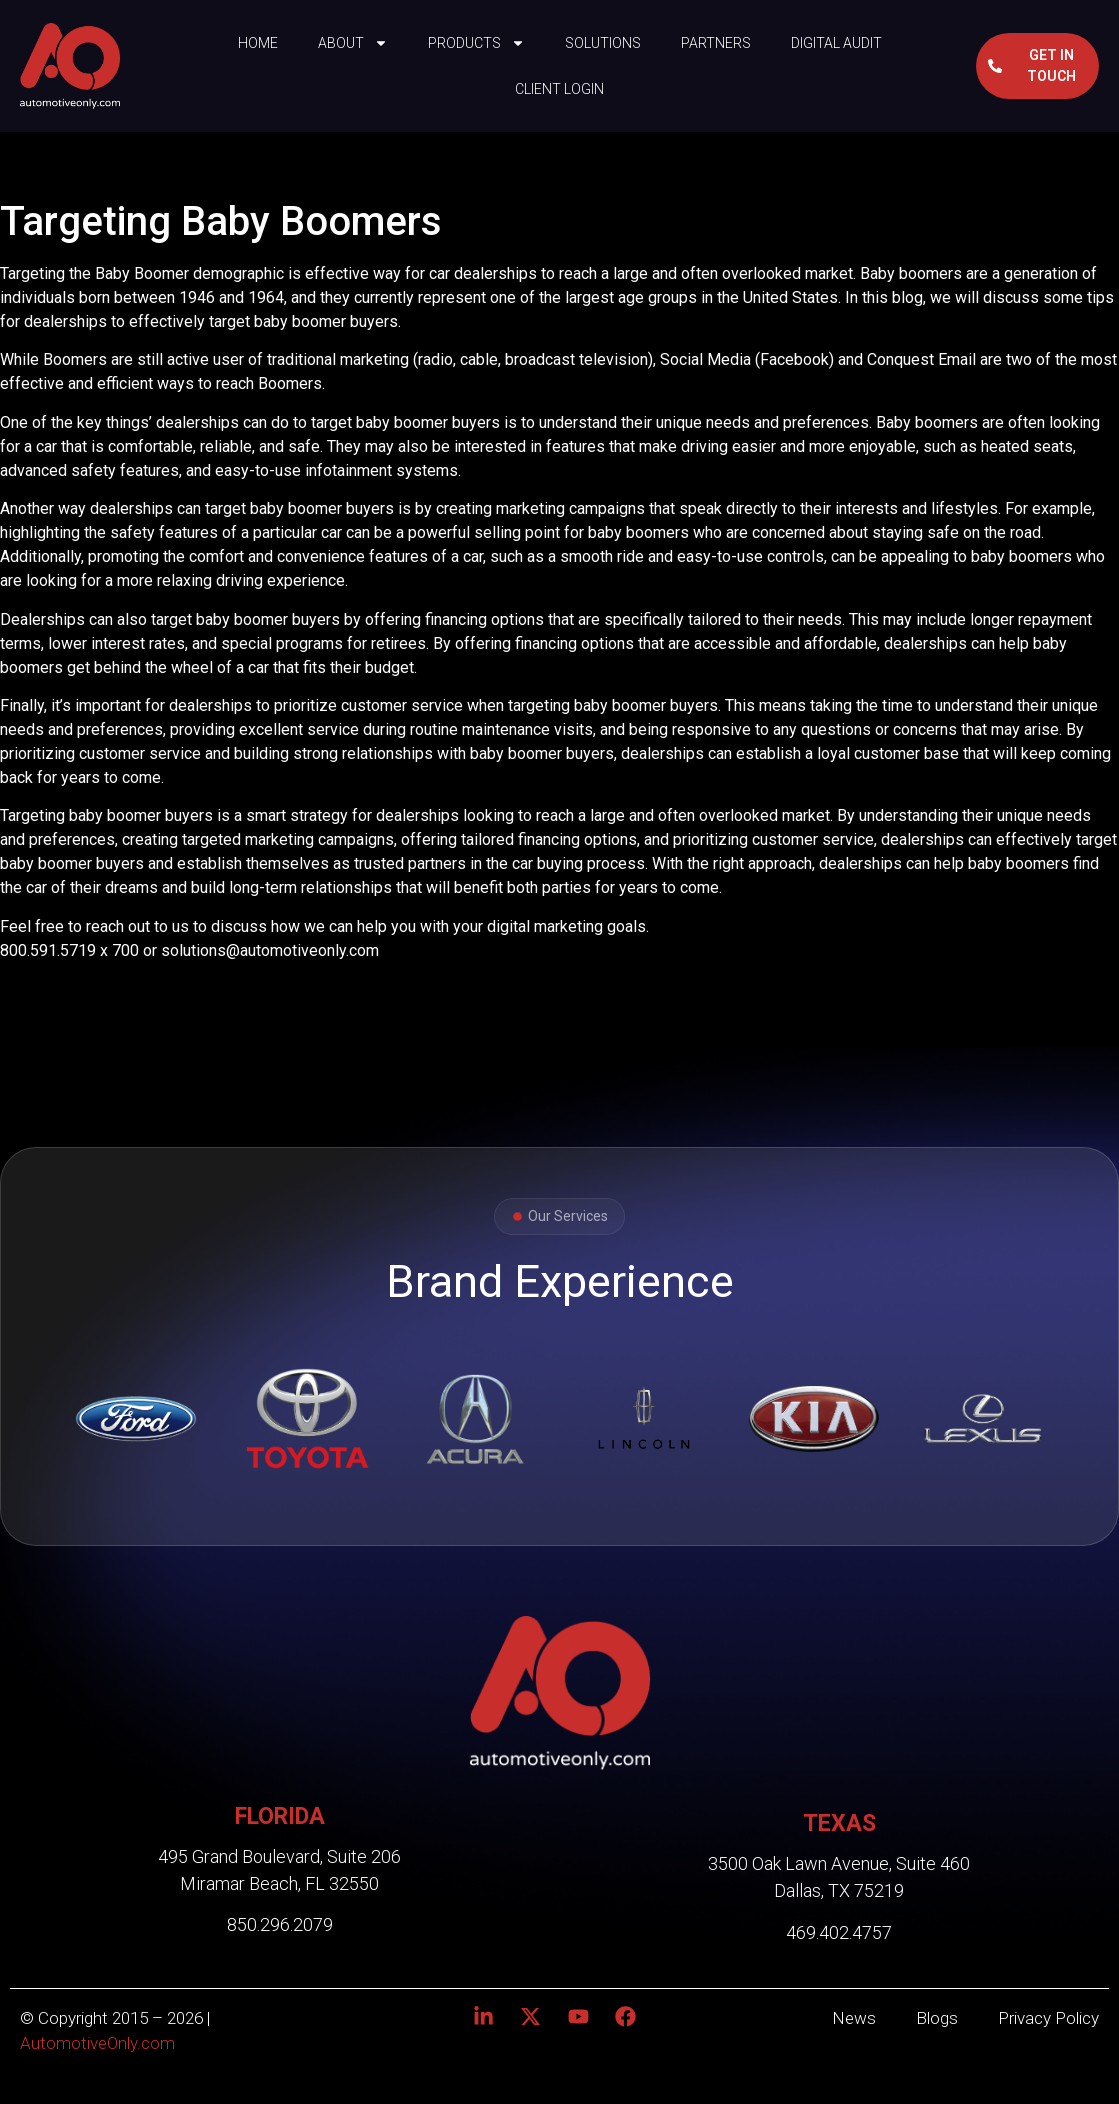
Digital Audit (836, 43)
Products (476, 43)
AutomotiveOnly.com (97, 2043)
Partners (716, 43)
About (353, 43)
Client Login (559, 89)
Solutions (603, 43)
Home (258, 43)
